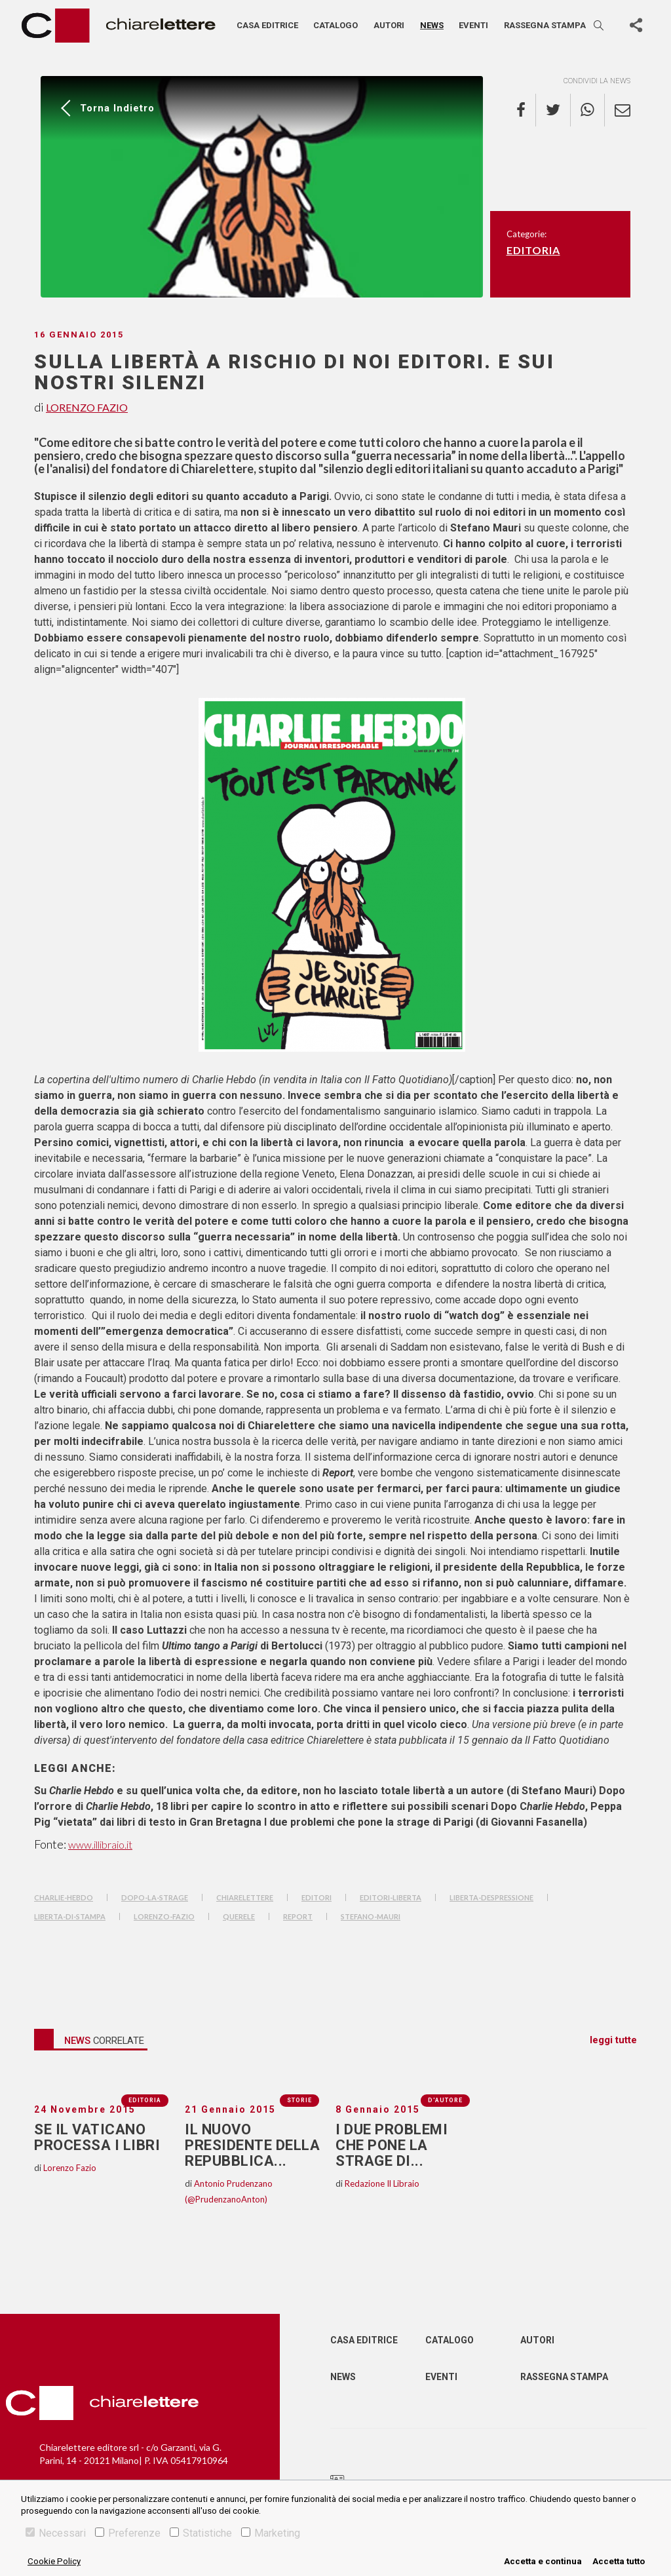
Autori (389, 25)
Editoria (533, 250)
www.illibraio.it (100, 1844)
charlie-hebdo (63, 1897)
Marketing (270, 2533)
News (432, 25)
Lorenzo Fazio (87, 407)
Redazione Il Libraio (382, 2183)
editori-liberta (390, 1897)
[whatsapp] (588, 110)
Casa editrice (267, 25)
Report (298, 1916)
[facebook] (526, 110)
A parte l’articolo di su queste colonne (485, 528)
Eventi (473, 25)
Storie (299, 2100)
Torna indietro (117, 108)
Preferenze (128, 2533)
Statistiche (201, 2533)
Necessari (56, 2533)
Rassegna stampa (545, 25)
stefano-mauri (370, 1916)
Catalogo (335, 25)
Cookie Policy (54, 2561)
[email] (617, 110)
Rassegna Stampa (564, 2377)
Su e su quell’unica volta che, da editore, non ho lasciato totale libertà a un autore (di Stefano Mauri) (315, 1790)
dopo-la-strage (154, 1897)
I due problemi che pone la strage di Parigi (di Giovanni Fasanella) (425, 1822)
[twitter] (553, 110)
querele (239, 1916)
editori (316, 1897)
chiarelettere (244, 1897)
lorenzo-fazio (164, 1916)
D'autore (445, 2100)
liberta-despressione (491, 1897)
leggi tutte (613, 2040)
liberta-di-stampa (69, 1916)
